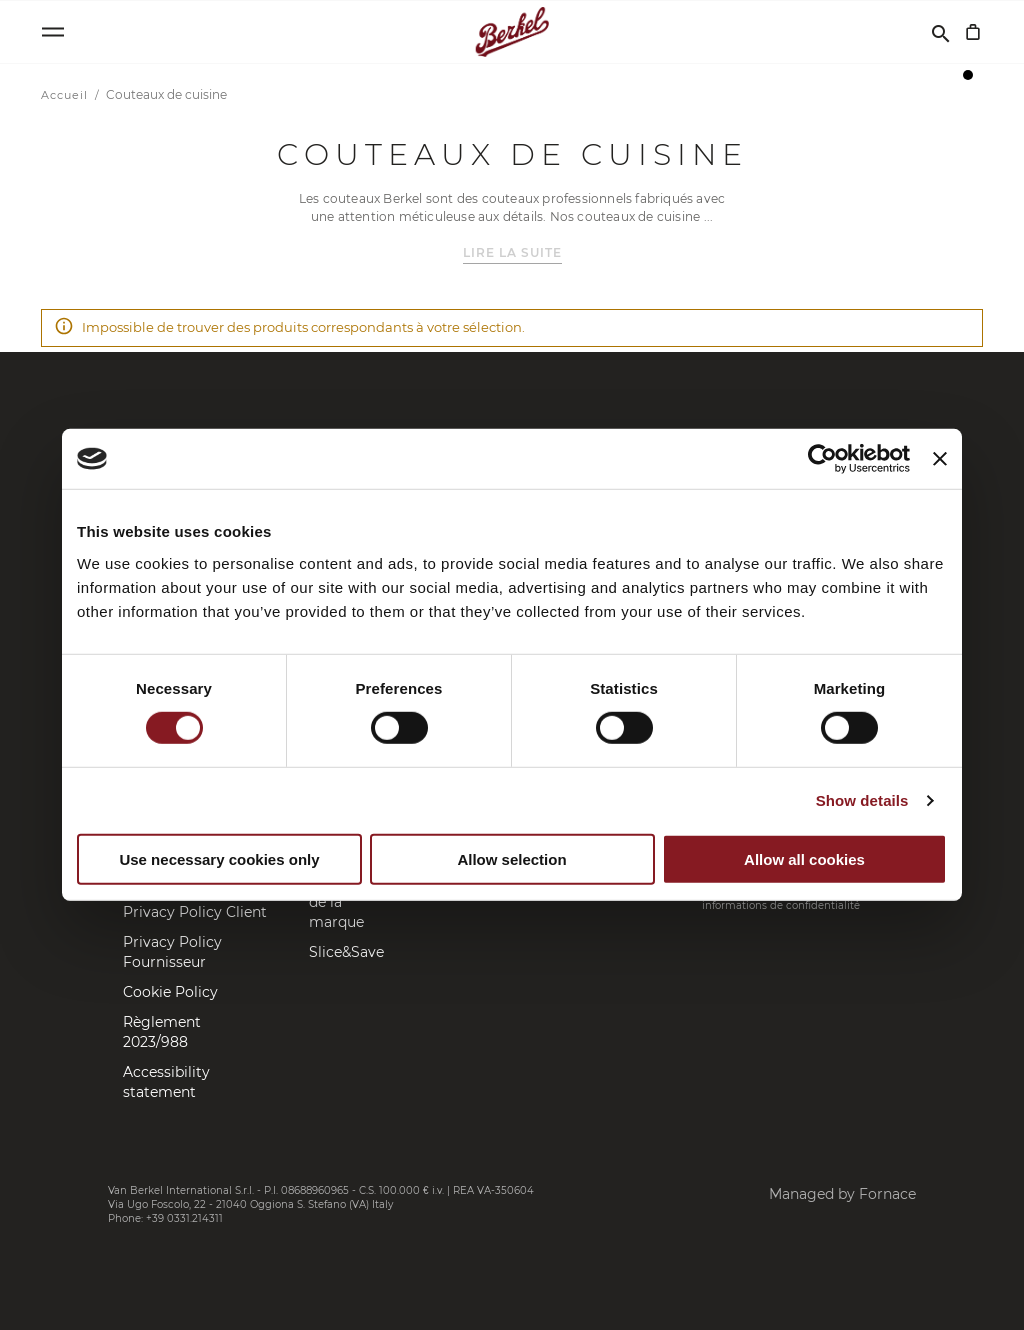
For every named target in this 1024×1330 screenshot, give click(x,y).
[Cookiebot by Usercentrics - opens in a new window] (822, 459)
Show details (862, 800)
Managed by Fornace (842, 1194)
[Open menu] (53, 32)
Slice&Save (346, 952)
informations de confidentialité (781, 905)
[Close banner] (940, 459)
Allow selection (511, 859)
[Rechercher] (941, 32)
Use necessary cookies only (219, 859)
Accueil (66, 95)
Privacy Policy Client (195, 912)
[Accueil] (512, 32)
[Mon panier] (973, 32)
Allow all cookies (804, 859)
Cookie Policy (170, 992)
